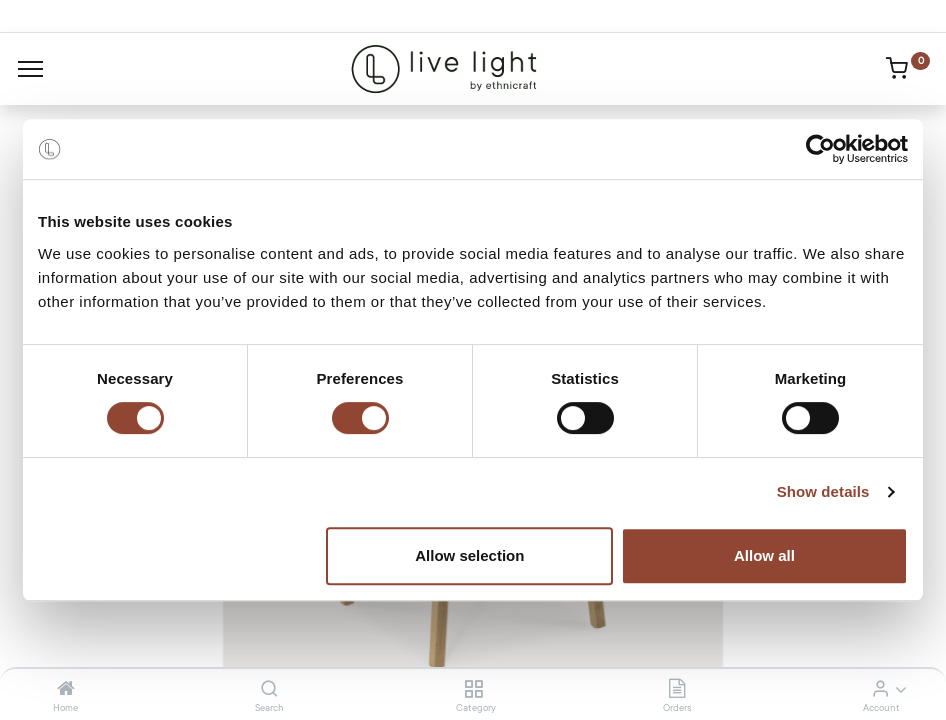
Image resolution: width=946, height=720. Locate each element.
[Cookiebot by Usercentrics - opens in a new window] (820, 149)
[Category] (473, 690)
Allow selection (469, 555)
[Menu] (30, 69)
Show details (823, 491)
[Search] (269, 690)
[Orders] (677, 690)
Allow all (764, 555)
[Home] (66, 690)
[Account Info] (880, 690)
